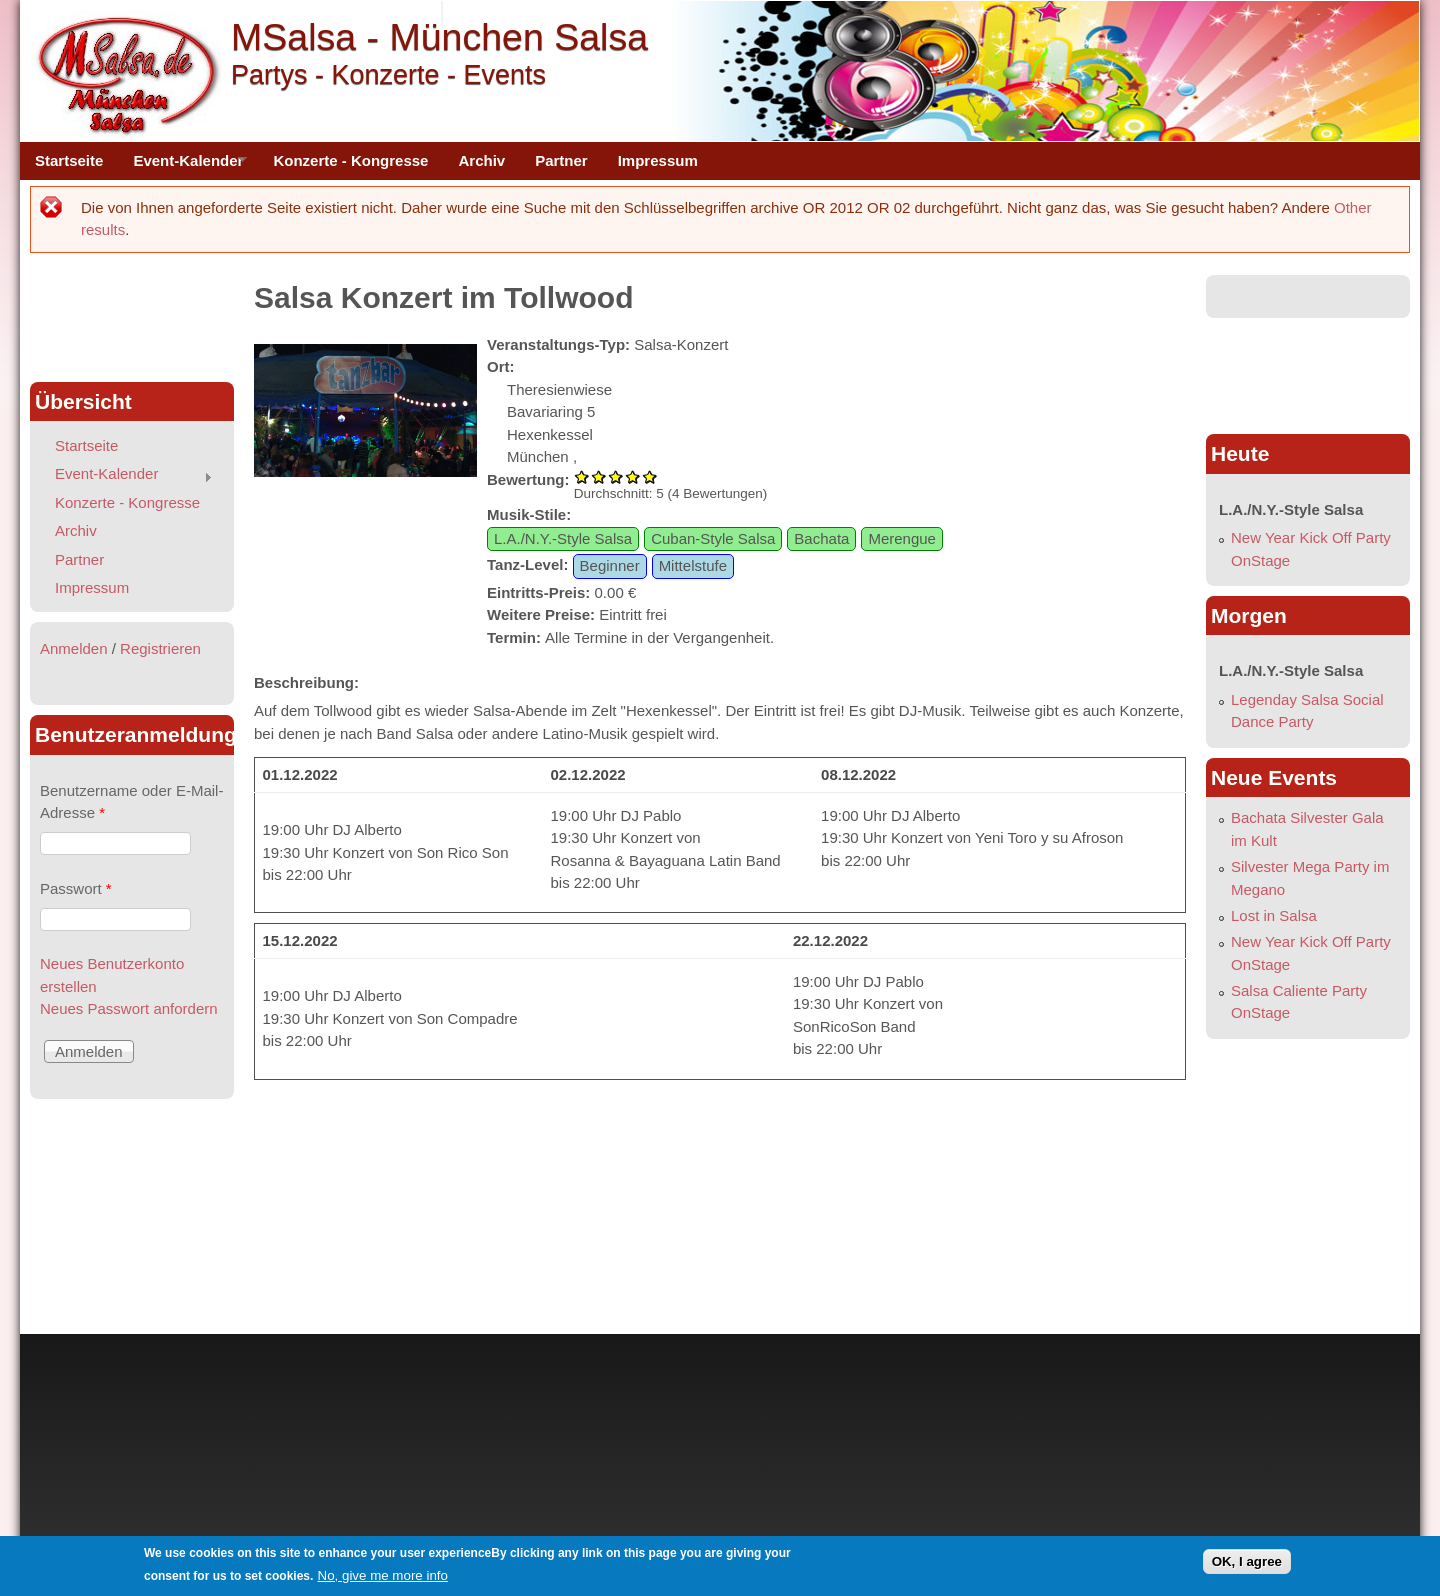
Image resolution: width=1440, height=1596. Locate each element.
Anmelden (74, 648)
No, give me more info (383, 1575)
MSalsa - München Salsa (439, 37)
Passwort (76, 888)
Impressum (658, 160)
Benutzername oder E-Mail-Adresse (131, 802)
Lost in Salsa (1274, 915)
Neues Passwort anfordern (129, 1008)
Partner (561, 160)
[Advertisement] (132, 320)
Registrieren (160, 648)
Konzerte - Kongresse (350, 160)
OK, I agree (1247, 1561)
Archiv (481, 160)
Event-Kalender (182, 166)
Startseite (69, 160)
